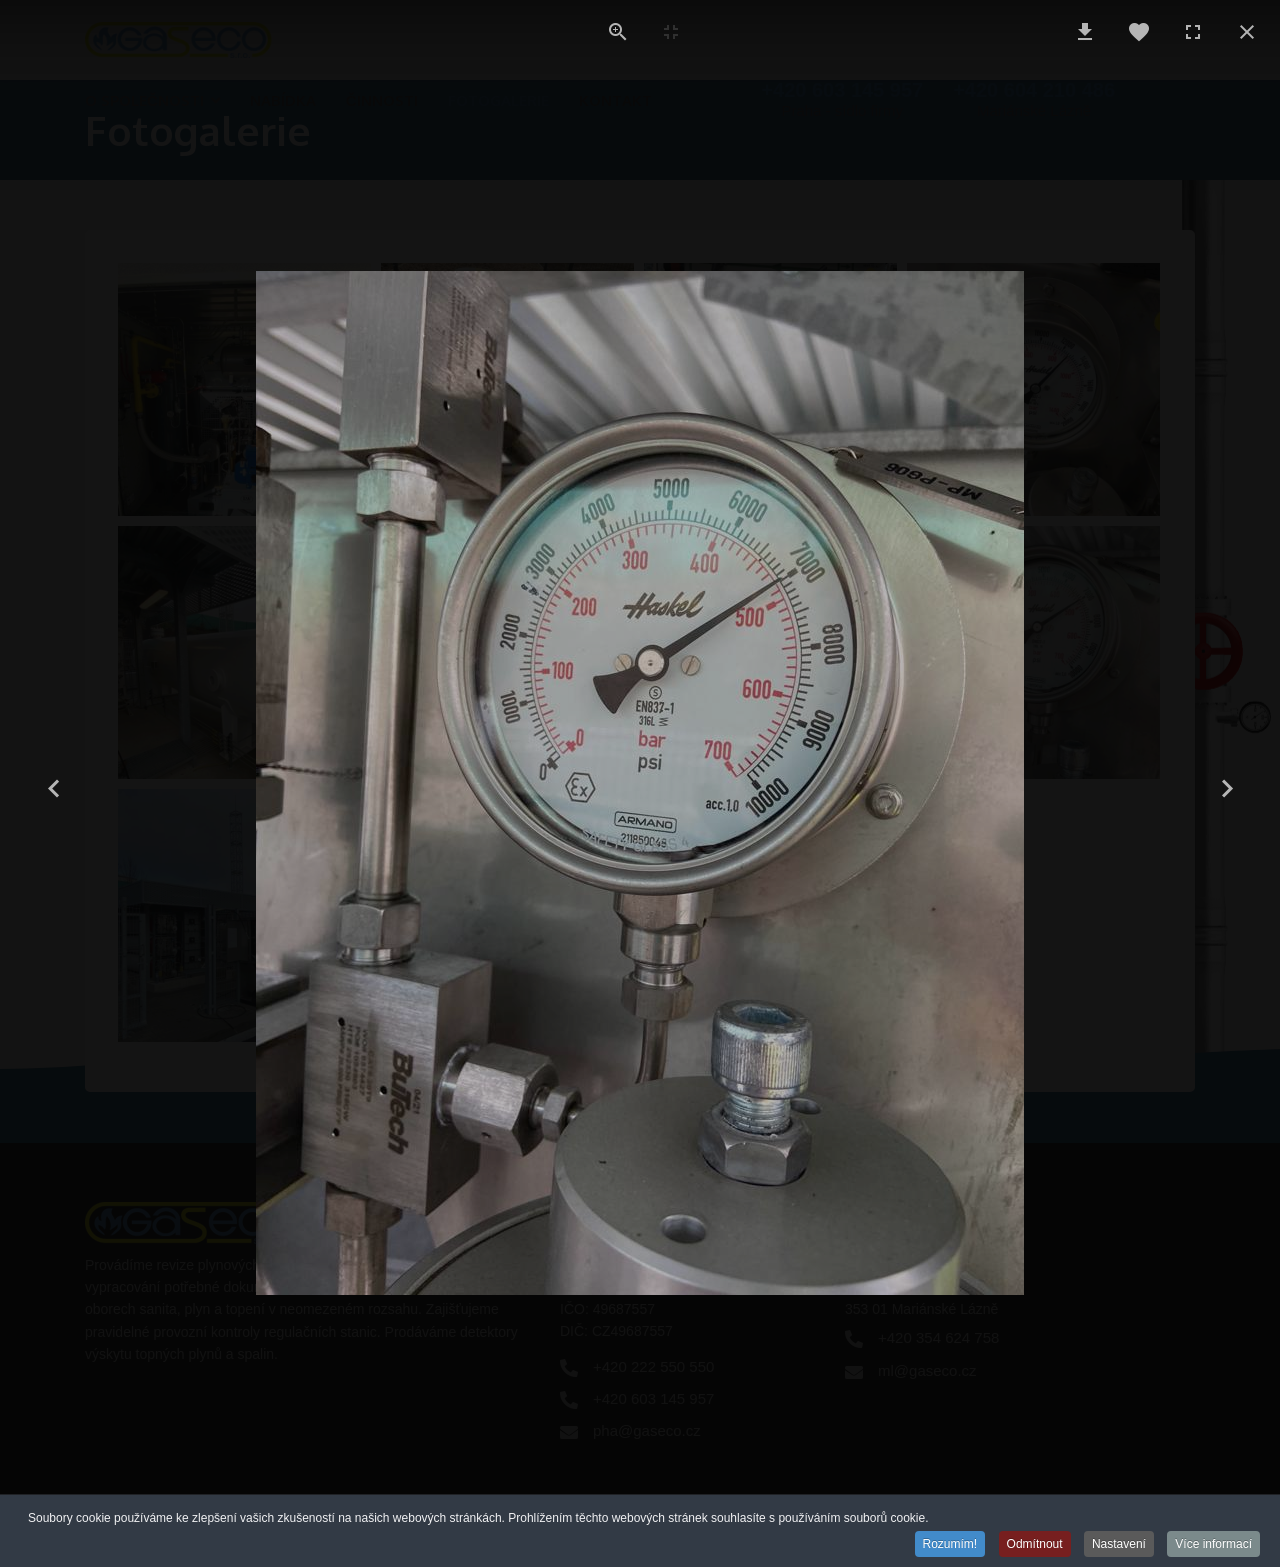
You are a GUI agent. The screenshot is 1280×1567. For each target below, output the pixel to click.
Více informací (1213, 1544)
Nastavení (1119, 1544)
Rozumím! (950, 1544)
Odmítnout (1035, 1544)
